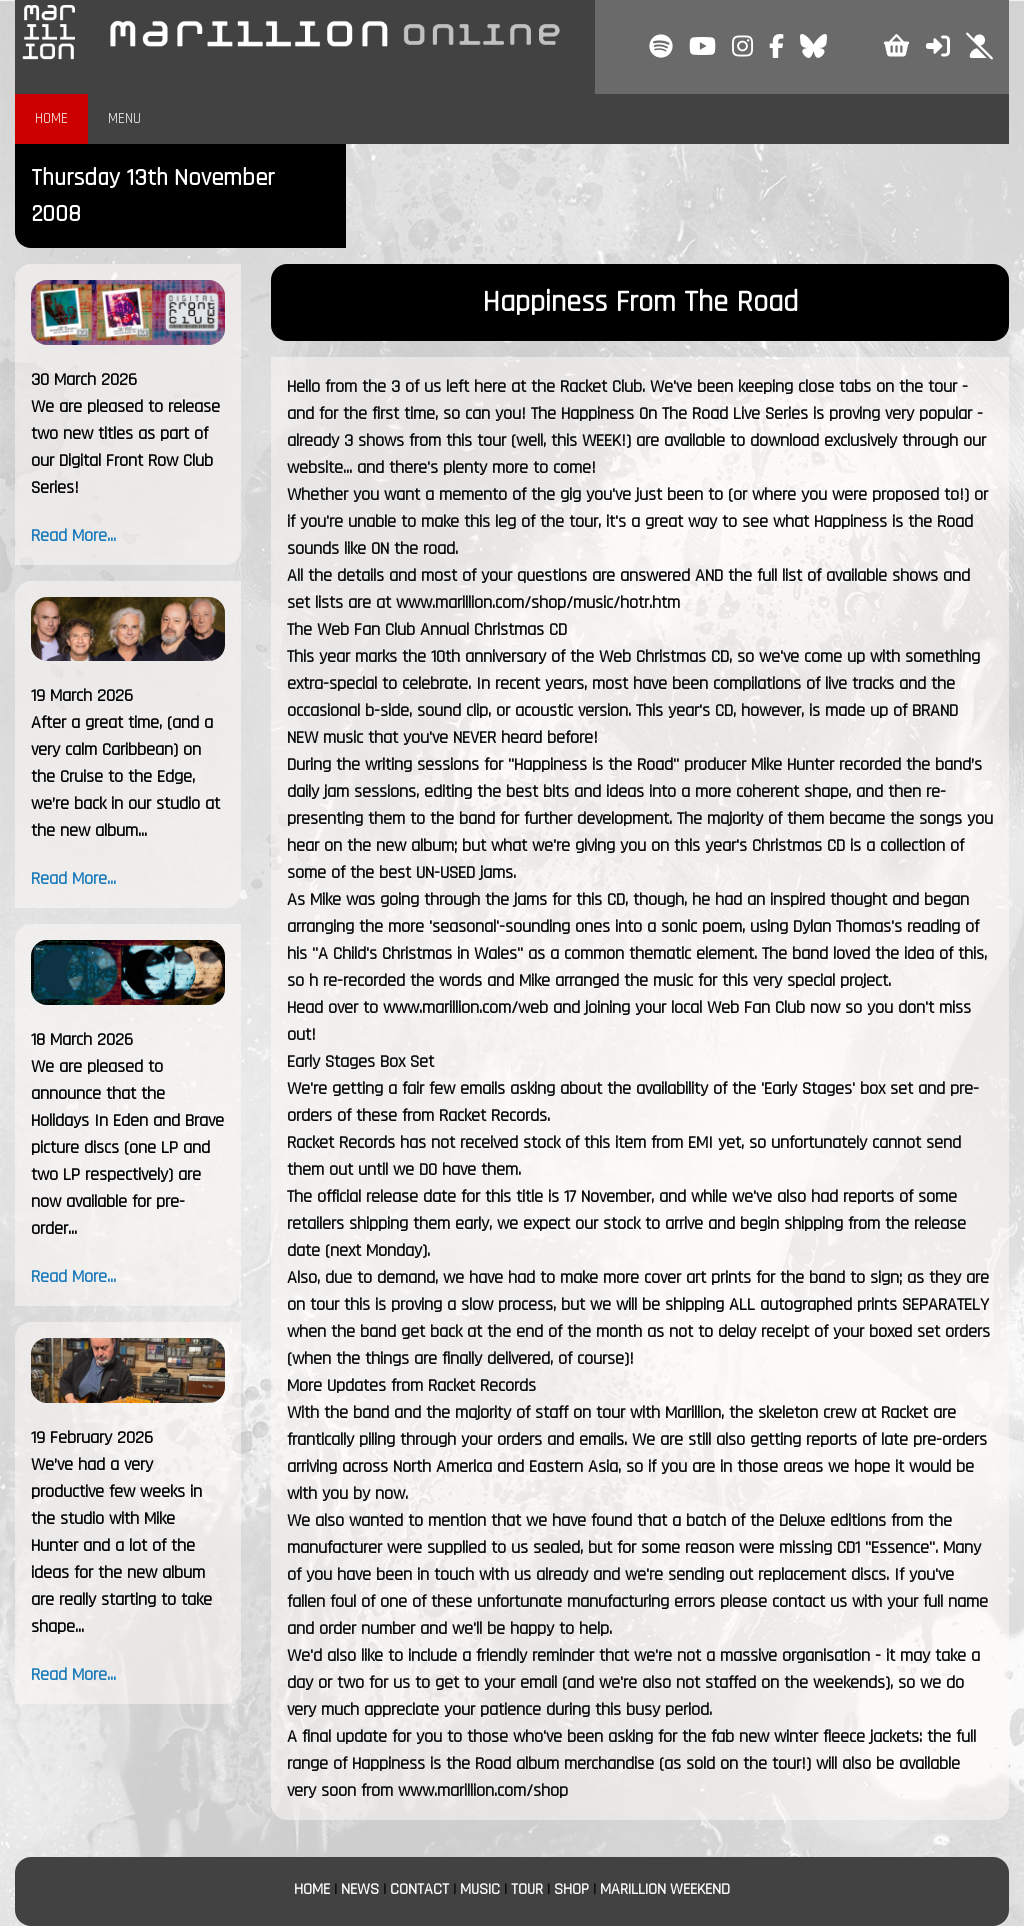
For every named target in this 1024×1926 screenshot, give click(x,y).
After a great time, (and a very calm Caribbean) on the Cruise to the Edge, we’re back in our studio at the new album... (125, 776)
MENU (124, 118)
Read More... (73, 535)
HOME (51, 118)
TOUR (527, 1889)
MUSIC (480, 1889)
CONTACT (419, 1889)
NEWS (360, 1889)
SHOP (571, 1889)
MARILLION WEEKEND (665, 1889)
